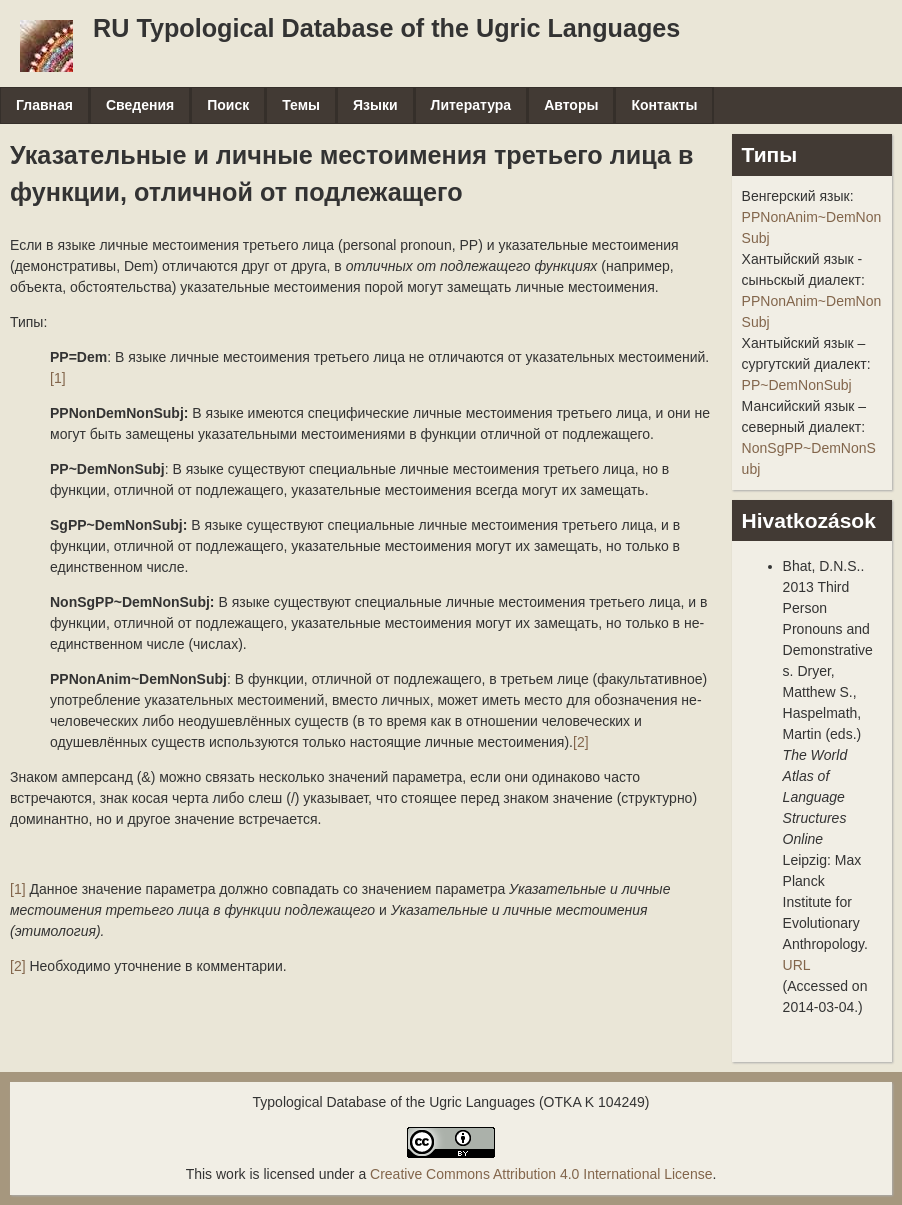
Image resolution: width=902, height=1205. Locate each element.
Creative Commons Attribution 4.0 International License (541, 1174)
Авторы (571, 105)
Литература (471, 105)
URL (797, 965)
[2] (581, 742)
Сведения (140, 105)
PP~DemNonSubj (797, 385)
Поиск (228, 105)
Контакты (664, 105)
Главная (44, 105)
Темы (301, 105)
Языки (375, 105)
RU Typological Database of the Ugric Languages (386, 28)
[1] (58, 378)
